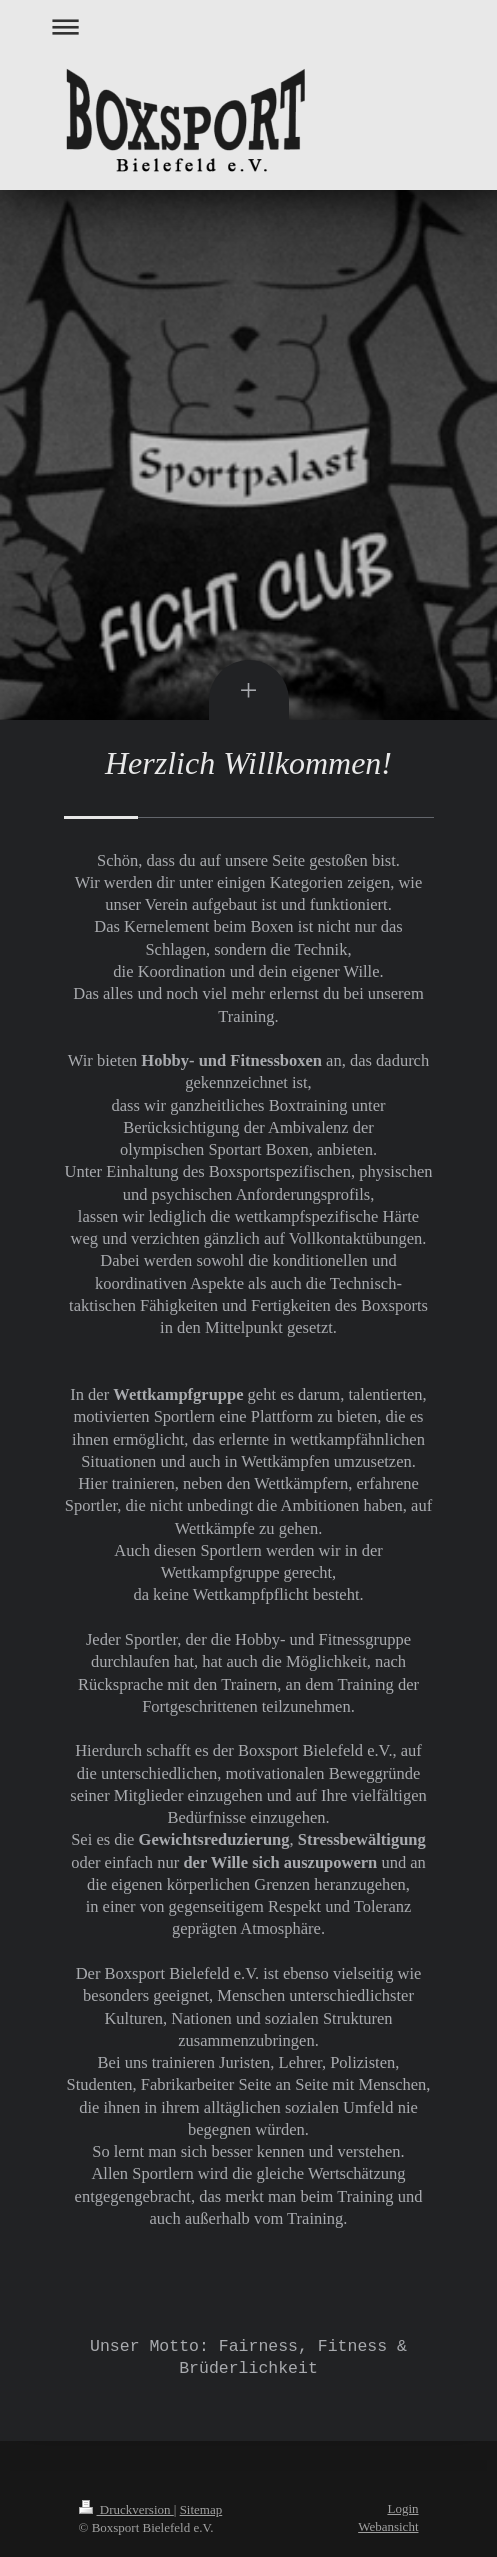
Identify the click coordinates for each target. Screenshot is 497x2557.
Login (402, 2508)
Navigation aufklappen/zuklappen (249, 26)
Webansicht (388, 2526)
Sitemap (201, 2509)
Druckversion (126, 2509)
